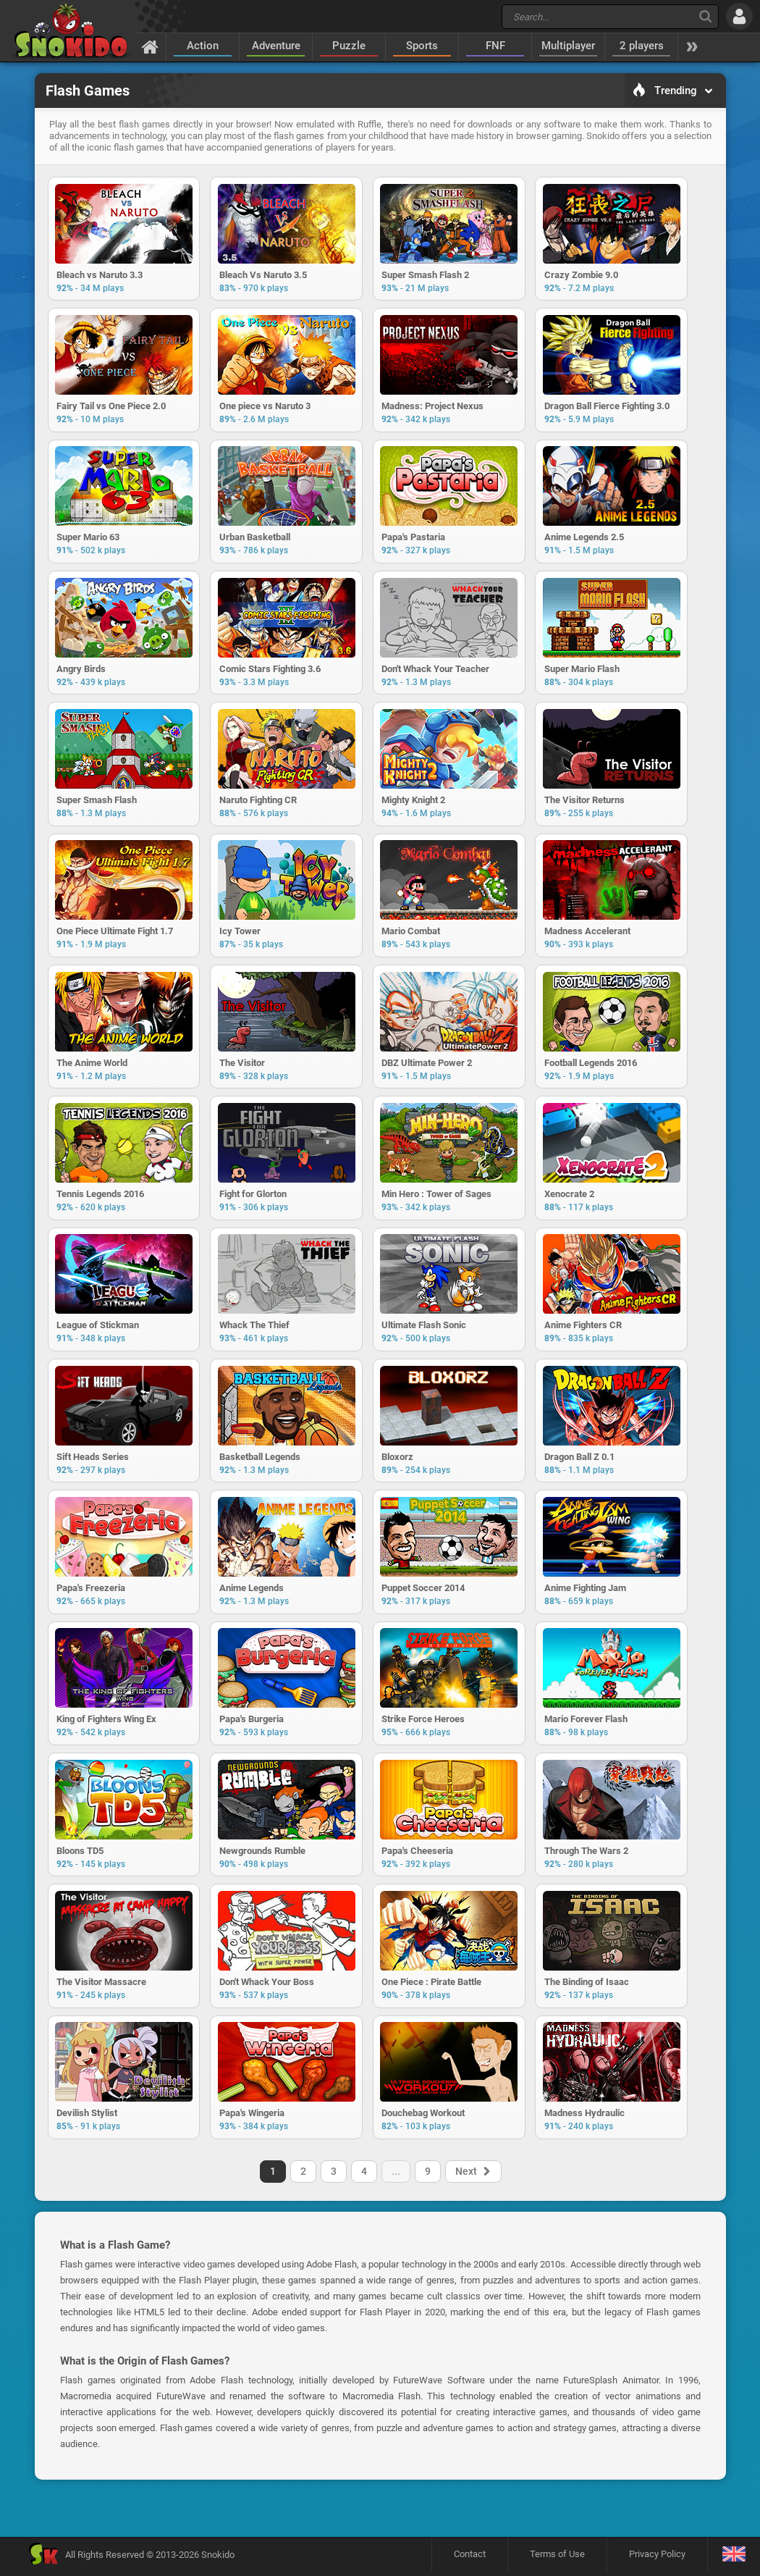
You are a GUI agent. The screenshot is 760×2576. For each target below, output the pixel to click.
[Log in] (739, 16)
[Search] (705, 16)
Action (203, 45)
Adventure (276, 45)
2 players (642, 45)
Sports (422, 45)
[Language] (733, 2559)
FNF (495, 45)
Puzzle (349, 45)
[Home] (150, 46)
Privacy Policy (657, 2558)
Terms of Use (557, 2558)
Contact (470, 2558)
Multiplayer (568, 45)
